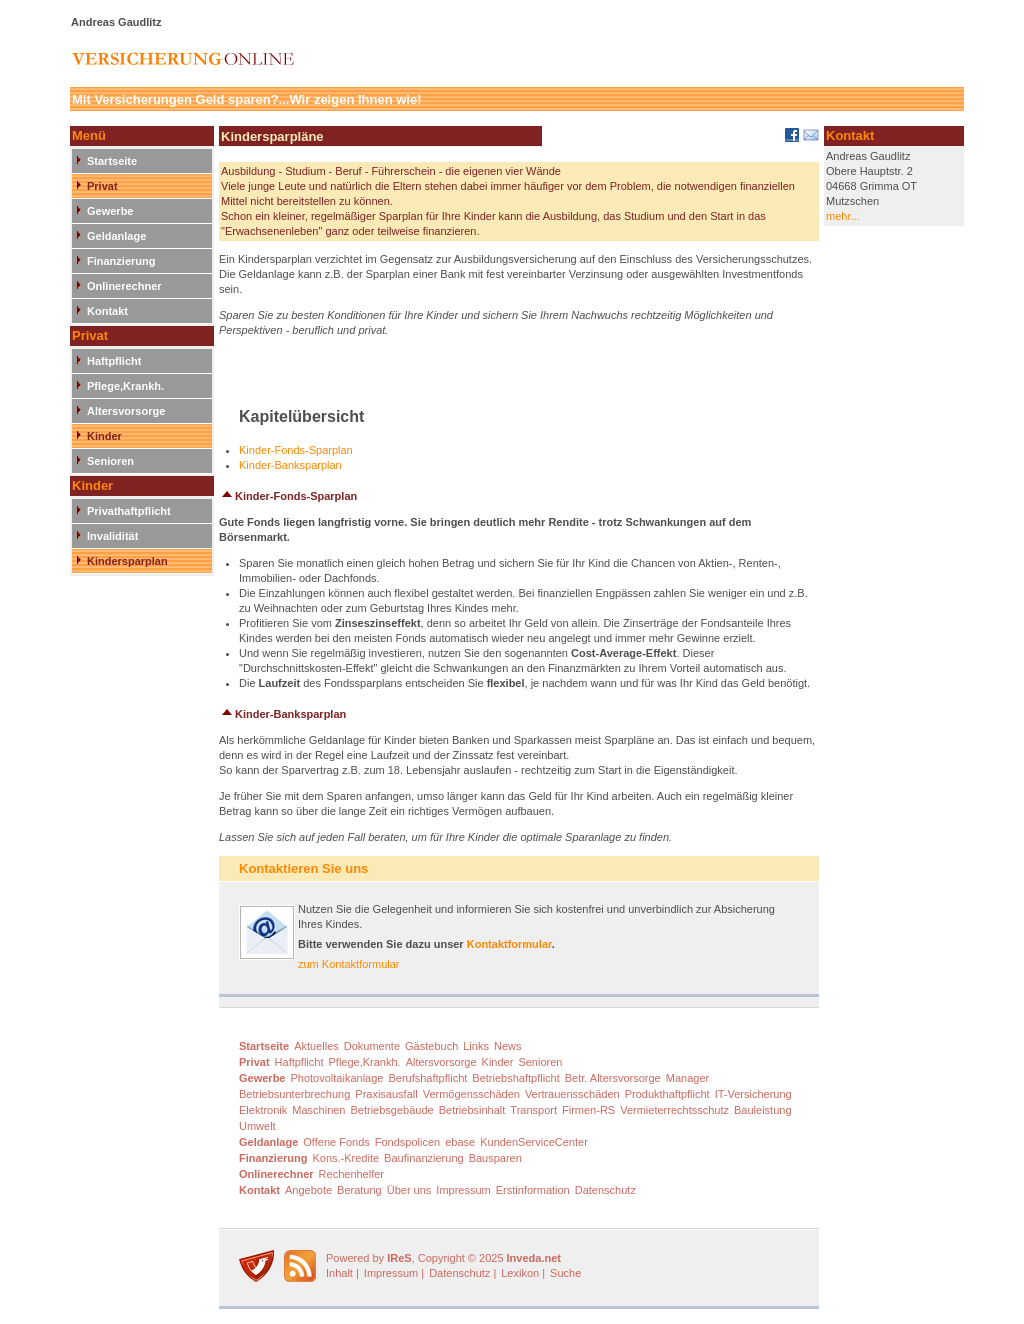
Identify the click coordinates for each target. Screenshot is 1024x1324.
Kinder (104, 436)
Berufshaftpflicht (427, 1078)
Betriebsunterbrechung (294, 1094)
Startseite (112, 161)
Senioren (110, 461)
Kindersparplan (127, 561)
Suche (565, 1273)
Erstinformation (533, 1190)
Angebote (308, 1190)
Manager (687, 1078)
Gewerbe (110, 211)
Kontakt (107, 311)
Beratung (359, 1190)
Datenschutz (605, 1190)
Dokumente (372, 1046)
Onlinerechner (124, 286)
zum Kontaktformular (348, 964)
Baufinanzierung (424, 1158)
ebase (460, 1142)
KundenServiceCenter (534, 1142)
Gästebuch (431, 1046)
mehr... (843, 216)
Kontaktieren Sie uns (303, 868)
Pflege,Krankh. (125, 386)
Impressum (463, 1190)
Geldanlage (116, 236)
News (508, 1046)
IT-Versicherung (753, 1094)
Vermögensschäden (471, 1094)
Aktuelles (316, 1046)
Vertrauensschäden (572, 1094)
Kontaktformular (509, 944)
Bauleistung (763, 1110)
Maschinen (318, 1110)
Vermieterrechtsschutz (674, 1110)
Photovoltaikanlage (336, 1078)
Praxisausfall (386, 1094)
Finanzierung (121, 261)
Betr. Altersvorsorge (613, 1078)
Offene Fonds (336, 1142)
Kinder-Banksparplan (290, 465)
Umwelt (257, 1126)
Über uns (409, 1190)
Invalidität (112, 536)
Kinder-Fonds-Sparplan (296, 450)
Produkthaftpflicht (667, 1094)
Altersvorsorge (126, 411)
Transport (533, 1110)
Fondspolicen (407, 1142)
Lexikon (520, 1273)
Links (476, 1046)
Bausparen (495, 1158)
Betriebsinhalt (472, 1110)
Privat (102, 186)
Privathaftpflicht (129, 511)
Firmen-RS (588, 1110)
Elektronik (263, 1110)
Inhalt (339, 1273)
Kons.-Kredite (345, 1158)
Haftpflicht (114, 361)
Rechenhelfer (351, 1174)
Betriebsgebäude (392, 1110)
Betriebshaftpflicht (515, 1078)
